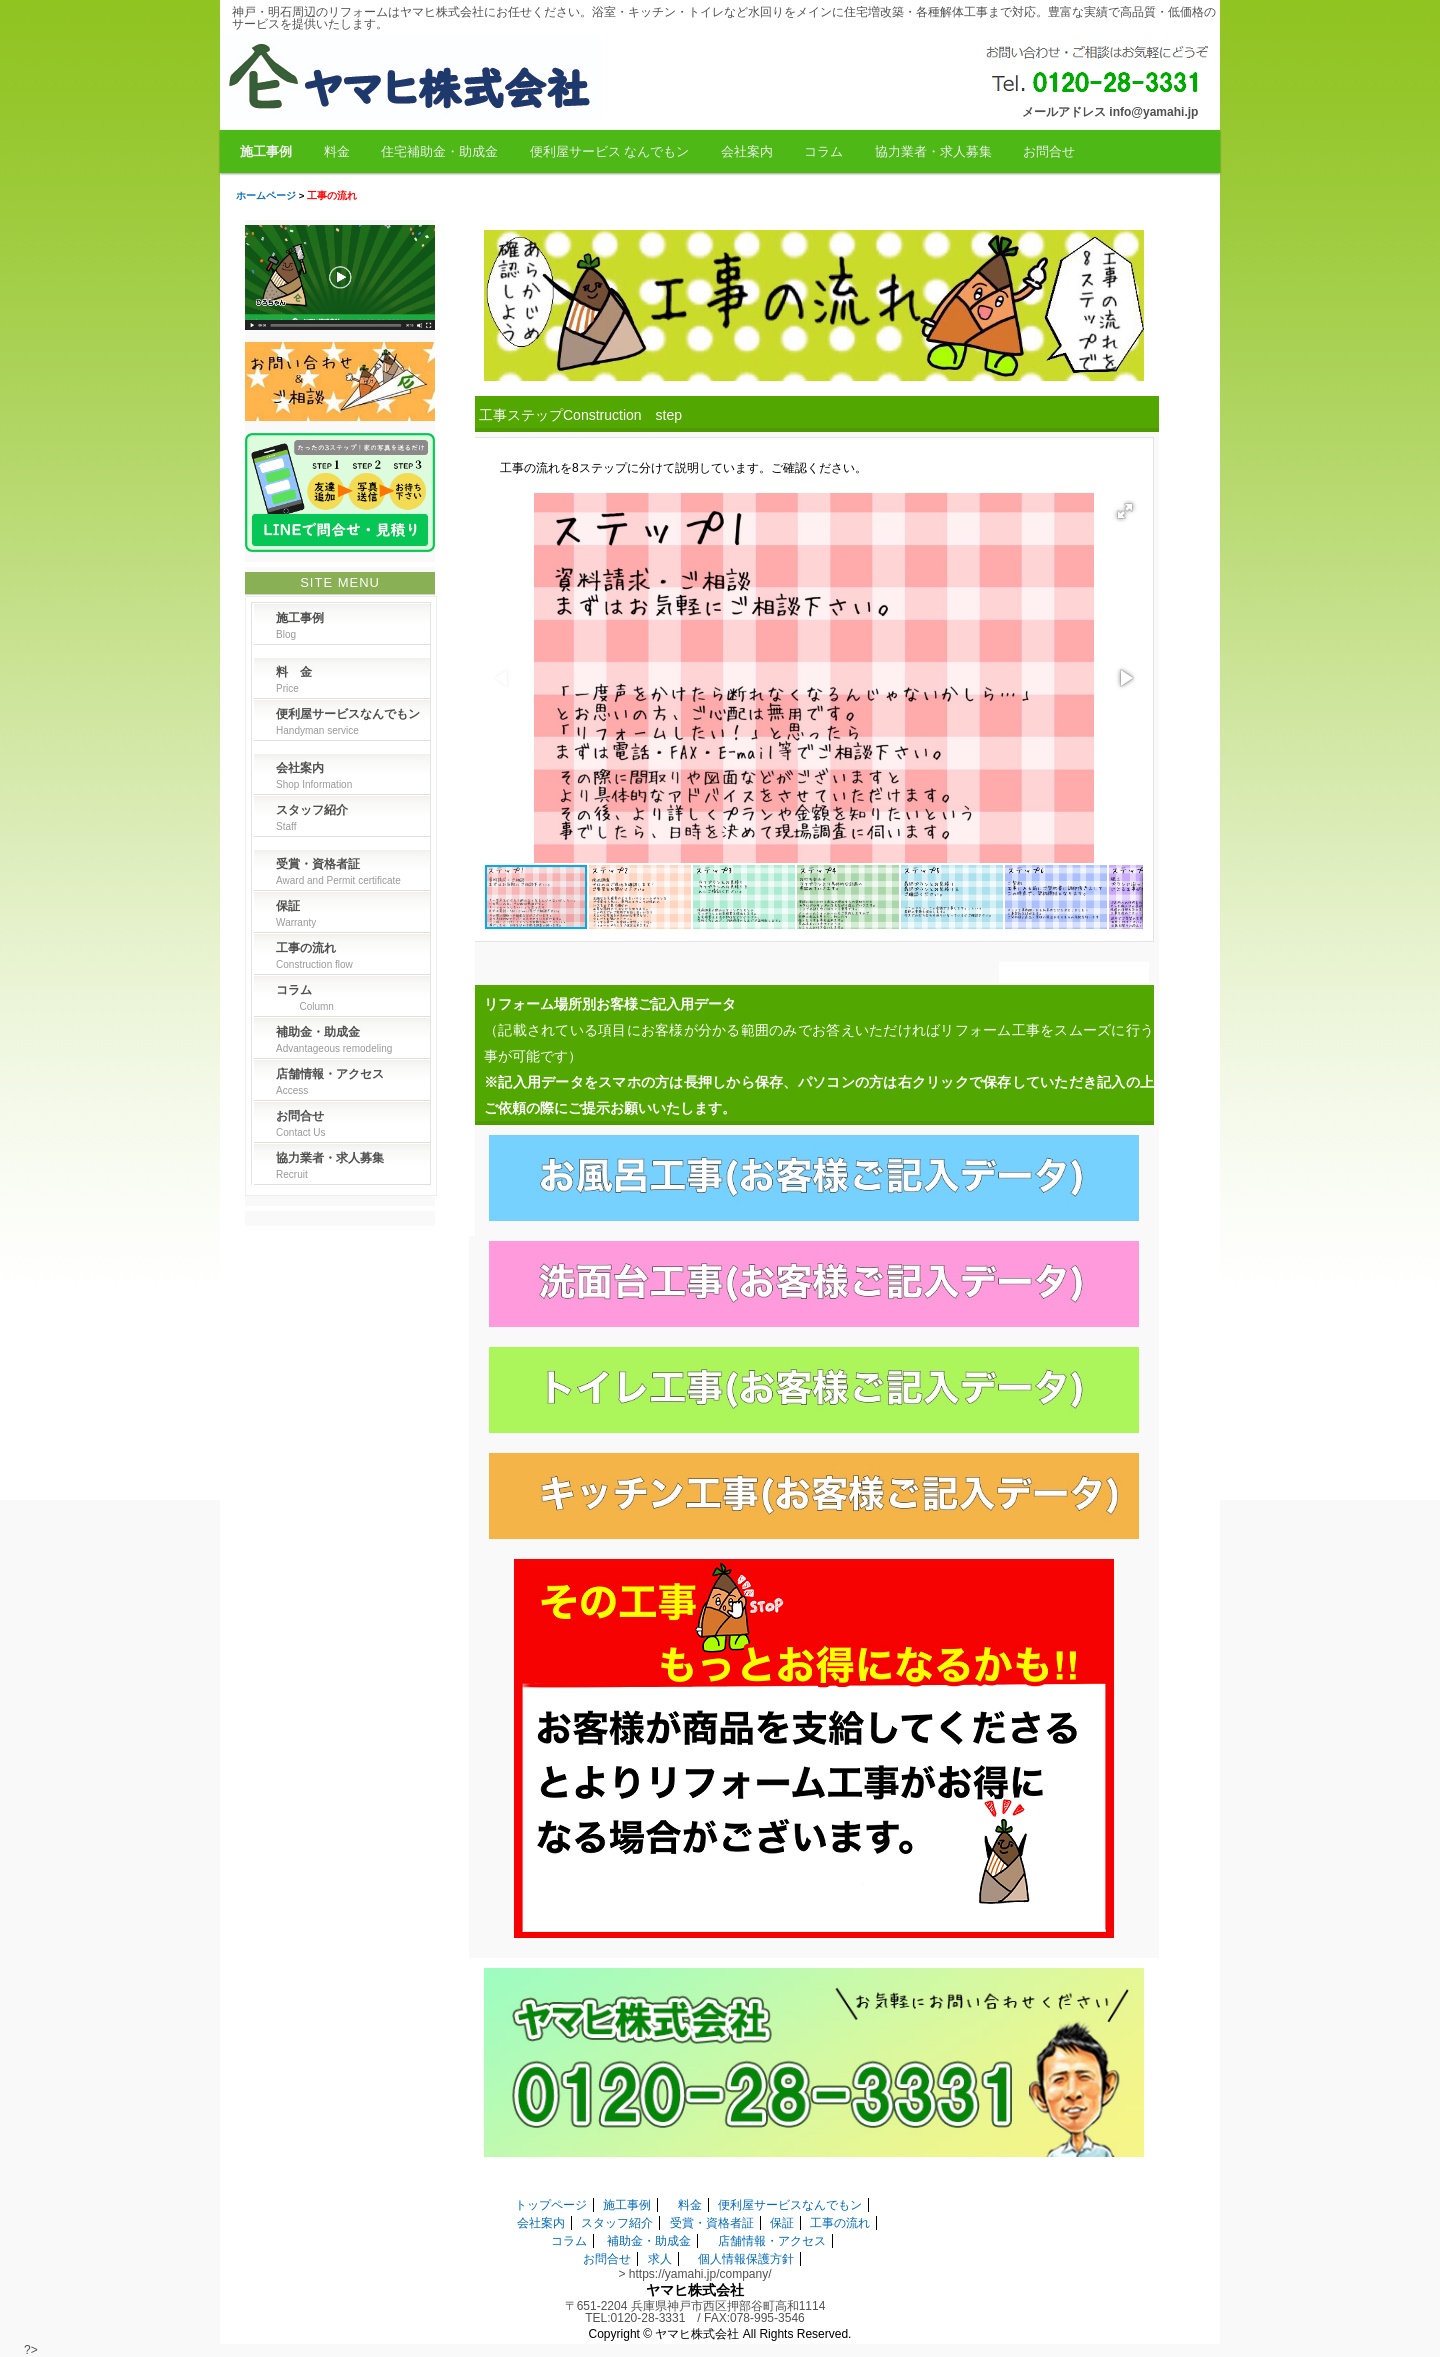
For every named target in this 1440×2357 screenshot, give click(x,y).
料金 (337, 151)
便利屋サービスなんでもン (790, 2205)
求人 (660, 2259)
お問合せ (1049, 151)
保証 (782, 2223)
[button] (1125, 511)
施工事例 (266, 151)
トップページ (551, 2205)
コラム (823, 151)
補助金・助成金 (649, 2241)
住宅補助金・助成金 (439, 151)
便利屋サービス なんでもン (610, 151)
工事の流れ (840, 2223)
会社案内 (747, 151)
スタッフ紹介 (617, 2223)
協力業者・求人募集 (933, 151)
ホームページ (266, 195)
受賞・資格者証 (712, 2223)
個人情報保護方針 (746, 2259)
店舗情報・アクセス (772, 2241)
